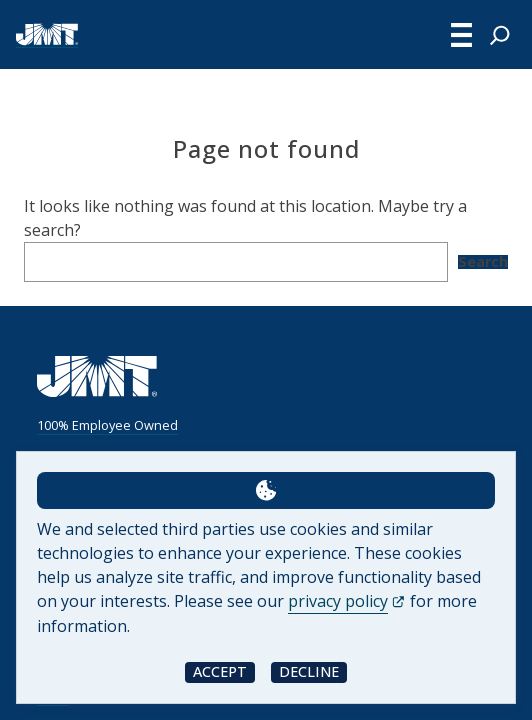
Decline (309, 671)
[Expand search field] (500, 35)
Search (483, 262)
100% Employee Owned (107, 425)
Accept (220, 671)
